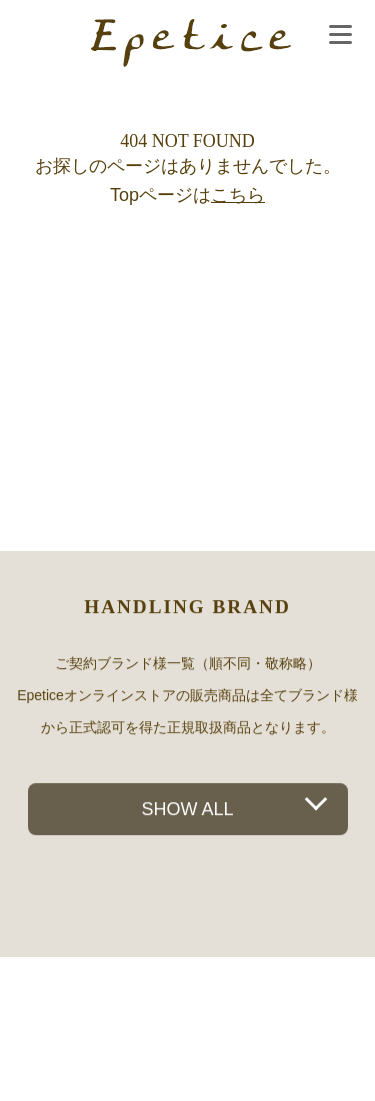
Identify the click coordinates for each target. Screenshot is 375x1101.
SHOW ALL (187, 809)
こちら (238, 195)
